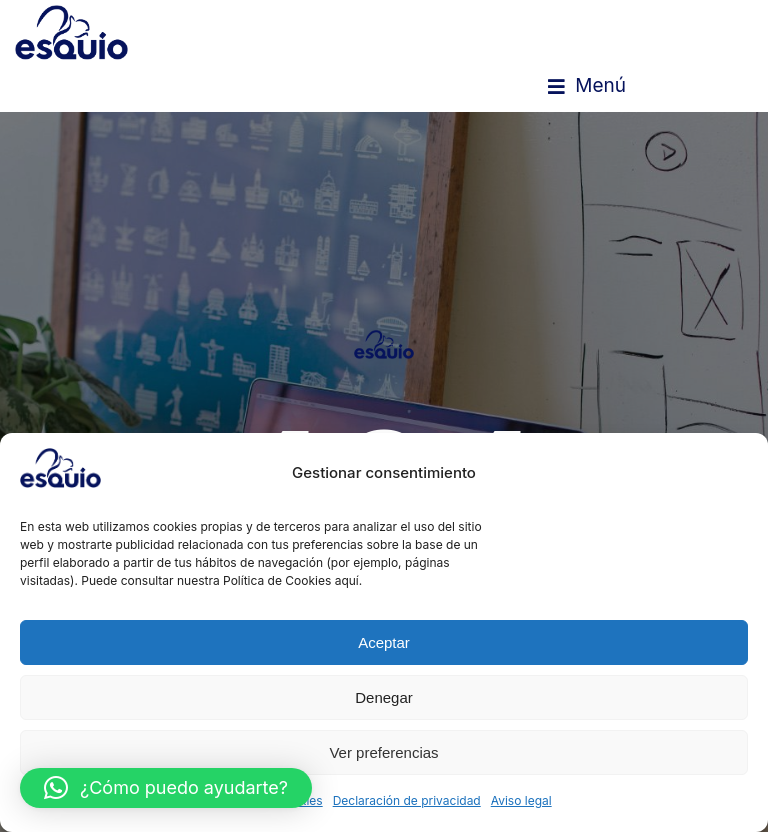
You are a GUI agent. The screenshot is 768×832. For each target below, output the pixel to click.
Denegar (384, 697)
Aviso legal (521, 800)
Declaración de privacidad (407, 800)
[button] (587, 86)
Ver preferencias (383, 752)
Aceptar (384, 642)
